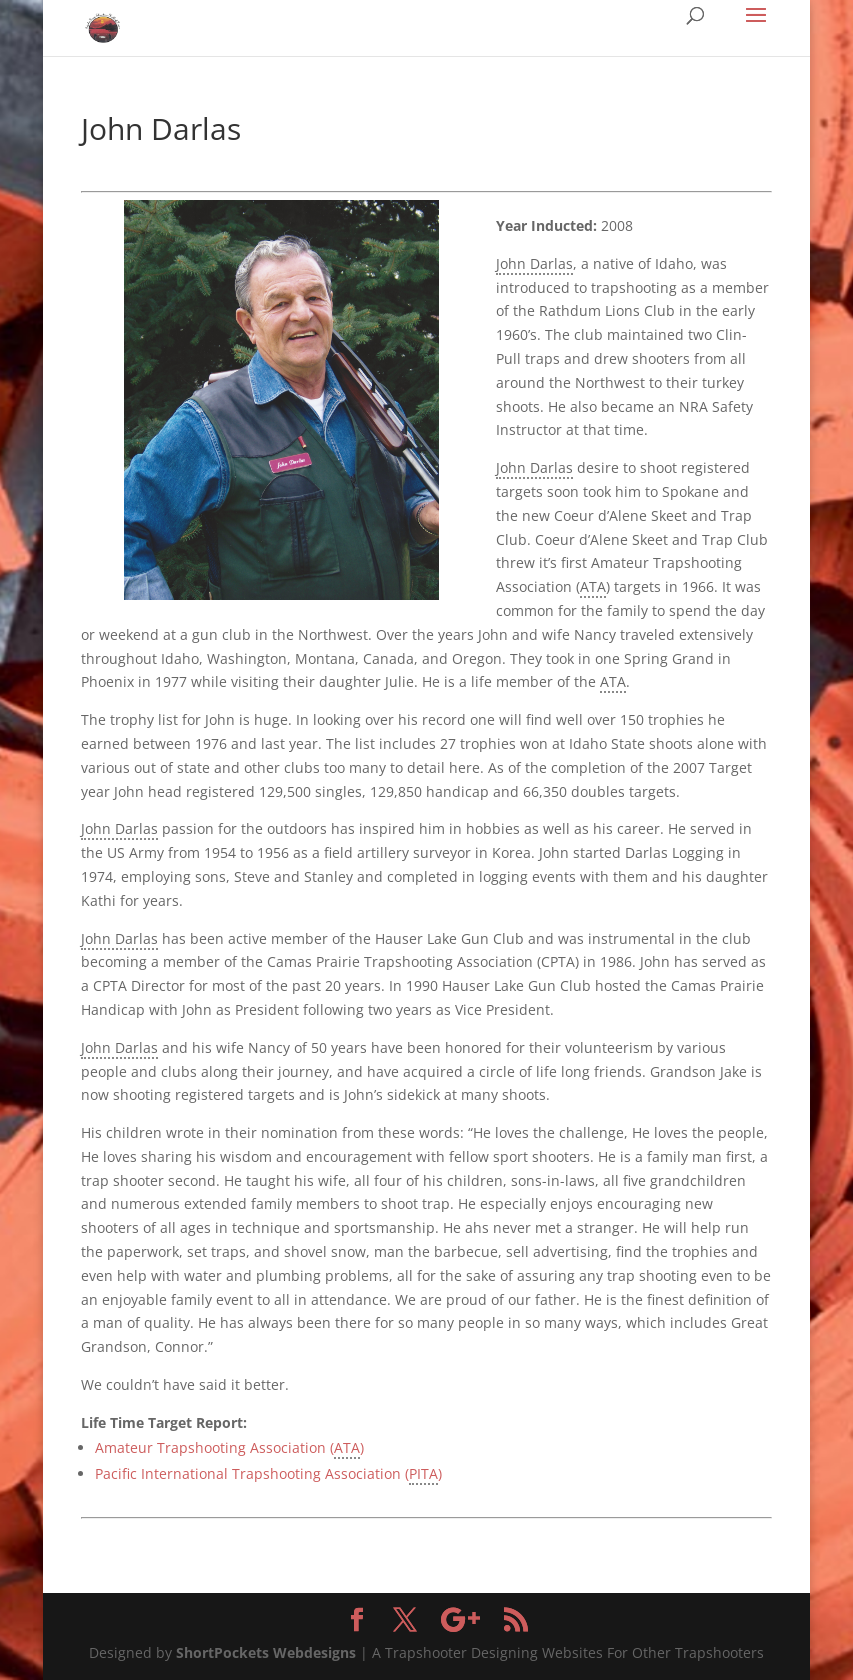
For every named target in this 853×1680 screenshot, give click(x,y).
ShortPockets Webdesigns (266, 1652)
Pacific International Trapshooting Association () (268, 1474)
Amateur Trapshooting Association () (229, 1448)
